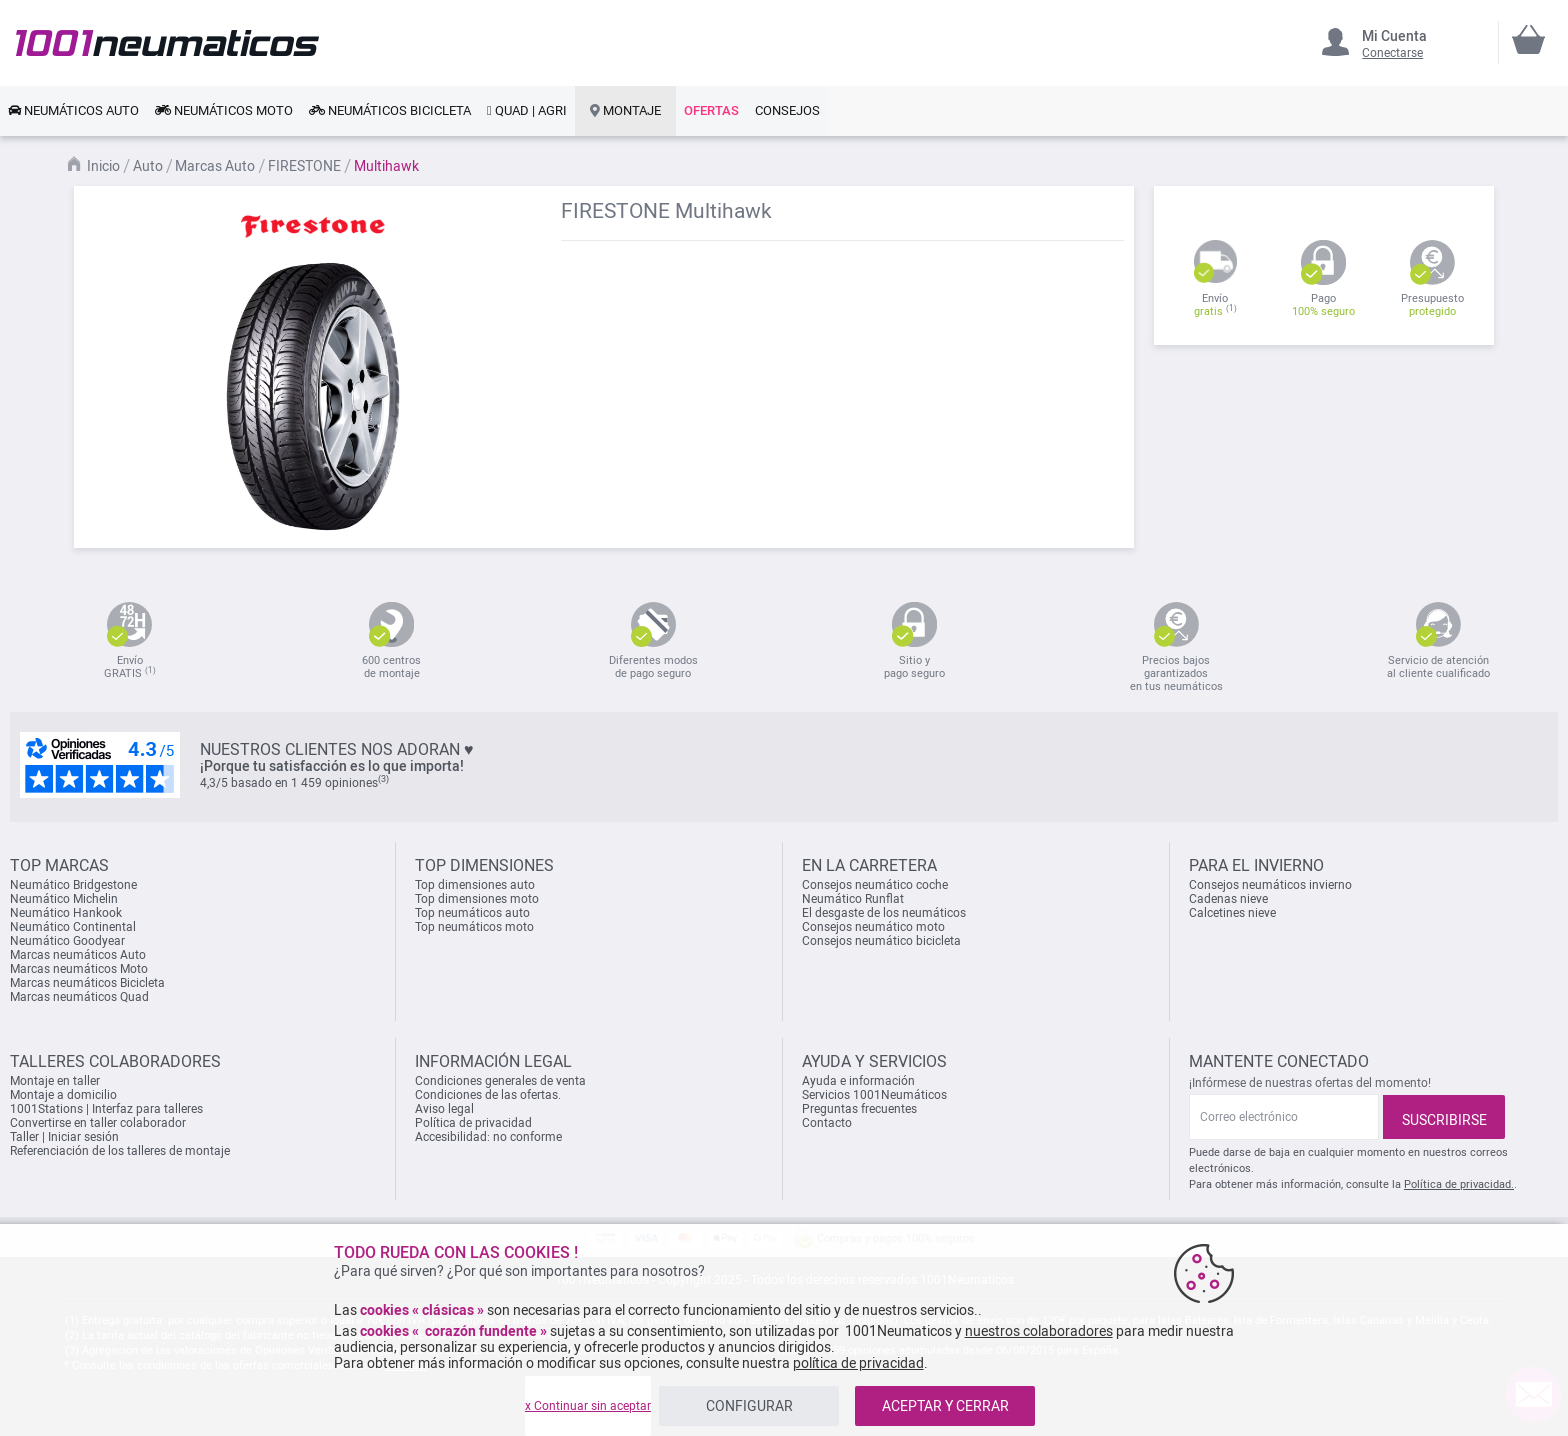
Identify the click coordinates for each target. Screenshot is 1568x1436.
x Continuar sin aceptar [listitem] (588, 1406)
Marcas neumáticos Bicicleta (87, 983)
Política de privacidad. (1459, 1184)
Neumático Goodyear (67, 941)
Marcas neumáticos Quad (79, 997)
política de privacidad (858, 1363)
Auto (149, 166)
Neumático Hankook (66, 913)
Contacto (827, 1123)
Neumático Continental (73, 927)
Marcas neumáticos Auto (78, 955)
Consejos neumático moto (873, 927)
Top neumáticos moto (474, 927)
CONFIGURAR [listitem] (749, 1406)
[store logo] (167, 42)
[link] (73, 111)
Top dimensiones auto (475, 885)
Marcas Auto (216, 166)
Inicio (105, 166)
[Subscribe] (1444, 1117)
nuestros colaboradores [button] (1039, 1331)
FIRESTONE (306, 166)
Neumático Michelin (64, 899)
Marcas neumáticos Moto (79, 969)
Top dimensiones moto (477, 899)
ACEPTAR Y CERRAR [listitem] (945, 1406)
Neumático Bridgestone (73, 885)
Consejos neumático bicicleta (881, 941)
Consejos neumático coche (875, 885)
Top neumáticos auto (472, 913)
